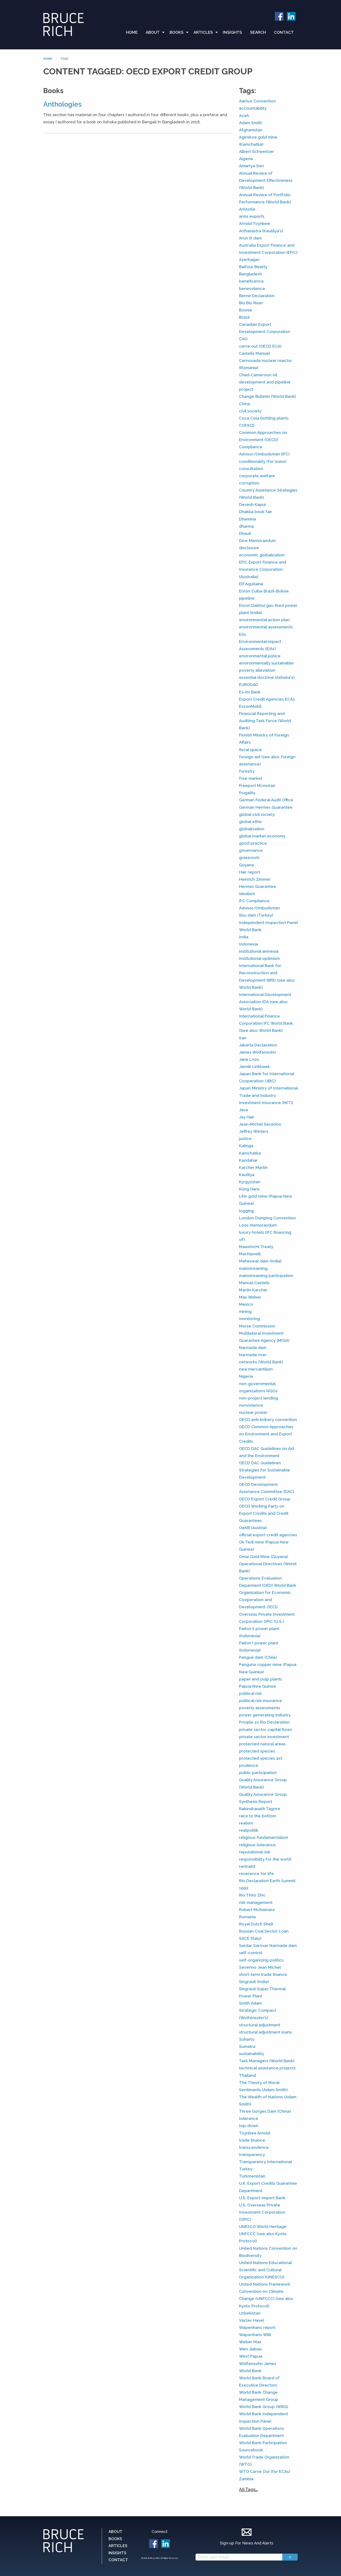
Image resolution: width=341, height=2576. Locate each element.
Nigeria (246, 1376)
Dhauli (245, 533)
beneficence (251, 281)
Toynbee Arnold (254, 2133)
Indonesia (248, 944)
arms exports (251, 216)
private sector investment (264, 1736)
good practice (253, 843)
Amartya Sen (251, 166)
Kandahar (248, 1160)
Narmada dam (252, 1347)
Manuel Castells (254, 1282)
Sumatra (247, 2046)
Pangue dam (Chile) (258, 1657)
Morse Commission (257, 1326)
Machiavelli (250, 1254)
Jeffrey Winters (253, 1131)
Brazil (244, 317)
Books (177, 32)
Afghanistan (250, 130)
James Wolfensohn (257, 1052)
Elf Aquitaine (251, 584)
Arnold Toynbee (254, 223)
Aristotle (247, 209)
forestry (247, 771)
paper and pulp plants (260, 1679)
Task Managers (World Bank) (266, 2061)
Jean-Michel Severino (260, 1124)
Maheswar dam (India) (260, 1261)
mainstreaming (253, 1268)
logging (246, 1210)
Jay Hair (246, 1117)
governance (251, 850)
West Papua (250, 2356)
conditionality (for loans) (262, 461)
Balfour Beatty (253, 266)
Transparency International (265, 2161)
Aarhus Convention (257, 101)
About (153, 32)
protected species (257, 1751)
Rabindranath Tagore (259, 1808)
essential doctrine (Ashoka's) (266, 677)
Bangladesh (250, 274)
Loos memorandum (258, 1225)
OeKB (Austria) (253, 1527)
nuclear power (253, 1412)
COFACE (247, 425)
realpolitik (248, 1830)
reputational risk (254, 1852)
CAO (243, 338)
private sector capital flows (265, 1729)
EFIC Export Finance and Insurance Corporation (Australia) (262, 569)
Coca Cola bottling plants (264, 418)
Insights (232, 32)
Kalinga (246, 1145)
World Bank (250, 2370)
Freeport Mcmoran (257, 785)
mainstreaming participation (266, 1275)
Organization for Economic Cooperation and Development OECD (265, 1599)
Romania (247, 1917)
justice (245, 1138)
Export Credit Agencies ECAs (267, 699)
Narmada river (253, 1354)
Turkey (245, 2169)
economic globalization (262, 555)
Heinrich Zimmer (255, 879)
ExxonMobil (250, 706)
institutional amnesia (258, 951)
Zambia (246, 2479)
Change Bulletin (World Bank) (267, 396)
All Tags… (248, 2489)
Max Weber (250, 1297)
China (244, 404)
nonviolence (251, 1405)
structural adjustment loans (265, 2032)
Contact (284, 32)
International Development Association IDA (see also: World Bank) (265, 1001)
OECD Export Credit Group (264, 1499)
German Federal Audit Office (266, 800)
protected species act (260, 1758)
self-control (250, 1952)
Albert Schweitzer (256, 151)
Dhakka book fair (255, 511)
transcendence (254, 2147)
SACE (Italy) (250, 1938)
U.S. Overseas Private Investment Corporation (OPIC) (262, 2212)
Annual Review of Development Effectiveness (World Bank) (266, 180)
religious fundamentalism (263, 1837)
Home (132, 32)
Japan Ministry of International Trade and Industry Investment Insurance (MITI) (268, 1095)
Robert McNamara (257, 1909)
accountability (253, 108)
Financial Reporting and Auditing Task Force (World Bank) (265, 720)
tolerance (248, 2118)
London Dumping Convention (267, 1218)
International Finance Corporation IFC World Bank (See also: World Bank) (266, 1023)
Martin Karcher (253, 1290)
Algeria (246, 158)
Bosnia (245, 310)
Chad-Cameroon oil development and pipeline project (265, 382)
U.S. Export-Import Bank (262, 2198)
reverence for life (256, 1873)
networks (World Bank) (261, 1362)
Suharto (246, 2039)
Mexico (246, 1304)
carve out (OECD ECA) (260, 346)
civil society (250, 411)
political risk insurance (260, 1700)
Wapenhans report (257, 2327)
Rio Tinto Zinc (252, 1895)
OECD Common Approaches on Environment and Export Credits (266, 1433)
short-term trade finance (263, 1974)
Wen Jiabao (250, 2349)
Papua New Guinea (257, 1686)
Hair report (249, 872)
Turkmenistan (252, 2176)
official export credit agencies (268, 1535)
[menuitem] (134, 32)
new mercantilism (256, 1369)
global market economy (262, 836)
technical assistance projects (267, 2068)
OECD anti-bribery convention (268, 1419)
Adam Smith (250, 123)
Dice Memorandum (257, 540)
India (243, 937)
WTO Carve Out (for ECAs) (264, 2471)
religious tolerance (257, 1845)
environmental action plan (264, 620)
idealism (247, 893)
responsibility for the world (265, 1859)
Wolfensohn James (257, 2363)
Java (243, 1110)
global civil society (257, 814)
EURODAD (248, 684)
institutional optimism (259, 958)
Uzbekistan (250, 2313)
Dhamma (247, 519)
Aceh (244, 115)
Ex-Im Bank (250, 692)
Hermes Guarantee (257, 886)
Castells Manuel (254, 353)
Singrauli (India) (254, 1981)
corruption (249, 483)
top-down (248, 2125)
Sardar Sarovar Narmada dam (268, 1945)
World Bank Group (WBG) (263, 2406)
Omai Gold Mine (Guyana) (263, 1556)
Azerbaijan (249, 259)
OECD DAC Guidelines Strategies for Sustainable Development (264, 1470)
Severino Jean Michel (260, 1967)
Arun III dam (250, 238)
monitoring (249, 1318)
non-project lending (258, 1398)
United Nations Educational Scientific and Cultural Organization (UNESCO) (265, 2269)
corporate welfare (257, 476)
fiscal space (250, 749)
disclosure (249, 548)
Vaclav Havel (251, 2320)
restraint (247, 1866)
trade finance (252, 2140)
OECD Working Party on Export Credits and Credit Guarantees (263, 1513)
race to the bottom (257, 1816)
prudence (248, 1765)
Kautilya (246, 1174)
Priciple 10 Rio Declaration (264, 1722)
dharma (246, 526)
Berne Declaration (256, 295)
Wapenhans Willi (255, 2334)
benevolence (252, 288)
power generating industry (265, 1715)
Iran (242, 1038)
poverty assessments (259, 1708)
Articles (203, 32)
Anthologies (62, 104)
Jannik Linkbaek (254, 1066)
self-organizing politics (261, 1960)
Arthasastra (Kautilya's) (261, 231)
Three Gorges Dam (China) (265, 2111)
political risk (250, 1693)
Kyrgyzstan (249, 1182)
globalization (251, 829)
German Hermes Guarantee (266, 807)
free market (250, 778)
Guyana (246, 865)
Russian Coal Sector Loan (264, 1931)
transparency (252, 2154)
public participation (258, 1772)
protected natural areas (262, 1744)
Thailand (247, 2075)
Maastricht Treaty (256, 1246)
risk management (255, 1902)
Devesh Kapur (252, 504)
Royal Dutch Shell (256, 1924)
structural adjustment (259, 2025)
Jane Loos (249, 1059)
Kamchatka (250, 1153)
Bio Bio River (251, 303)
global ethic (250, 821)
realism (246, 1823)
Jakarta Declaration (258, 1045)
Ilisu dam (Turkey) (256, 915)
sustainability (251, 2053)
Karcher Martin (253, 1167)
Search (258, 32)
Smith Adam (250, 2003)
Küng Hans (249, 1189)
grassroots (249, 857)
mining (245, 1311)
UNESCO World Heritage (262, 2226)
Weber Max (250, 2342)
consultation (251, 468)
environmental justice (260, 656)
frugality (247, 792)
